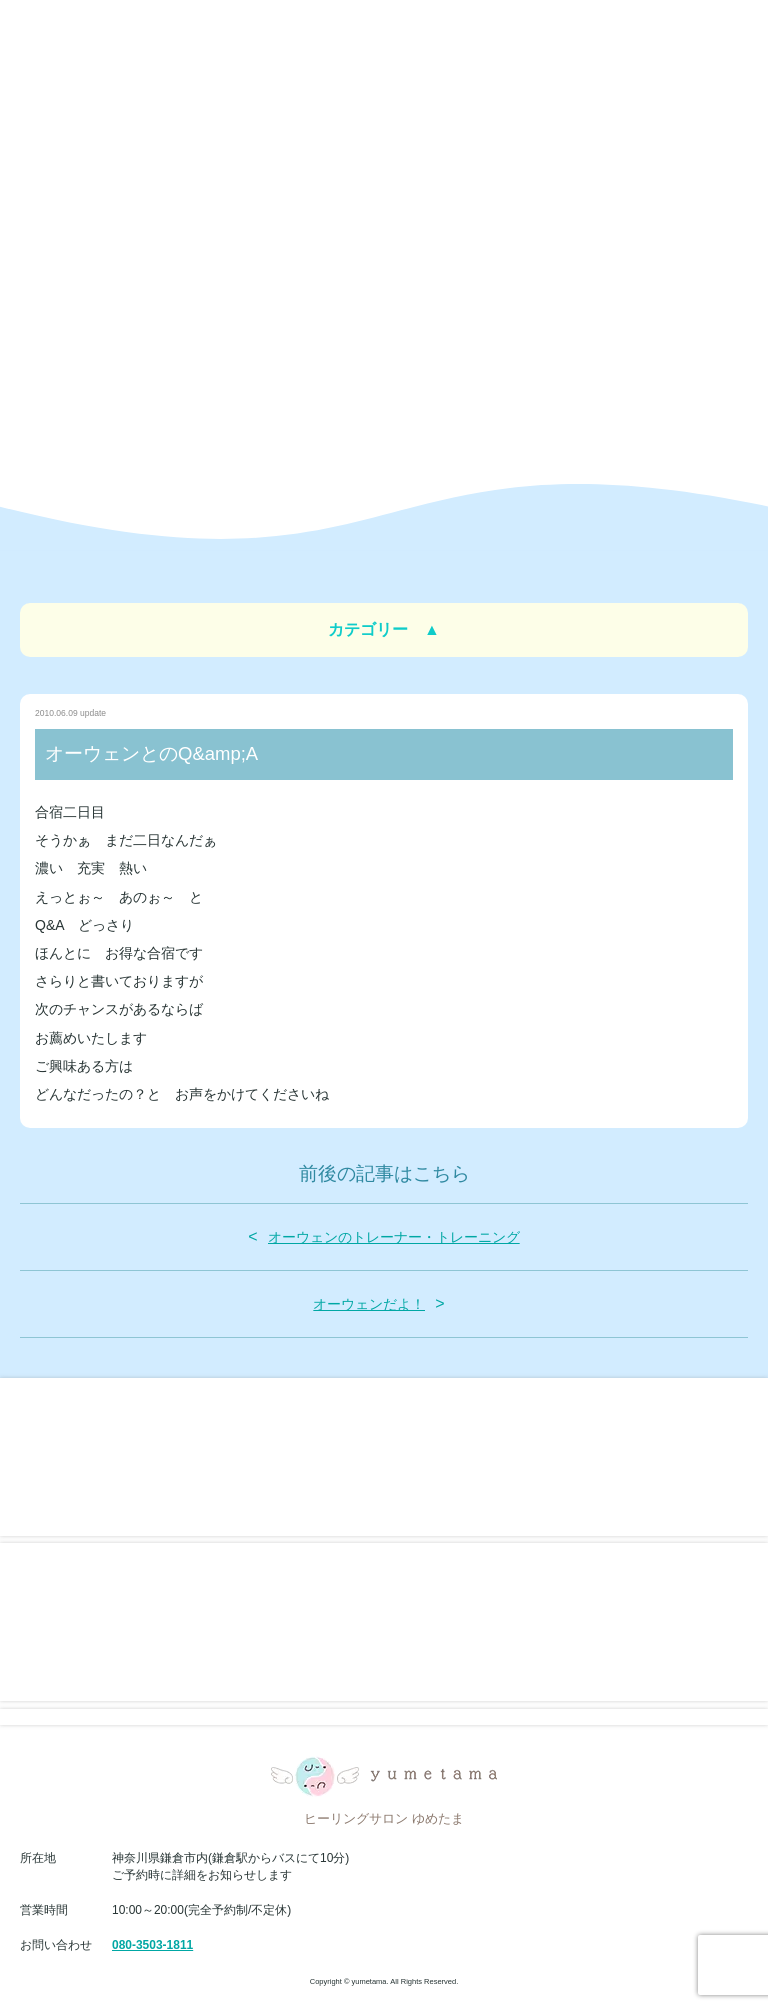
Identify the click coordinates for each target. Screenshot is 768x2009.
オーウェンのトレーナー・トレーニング (394, 1237)
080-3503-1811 (152, 1945)
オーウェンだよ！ (369, 1304)
